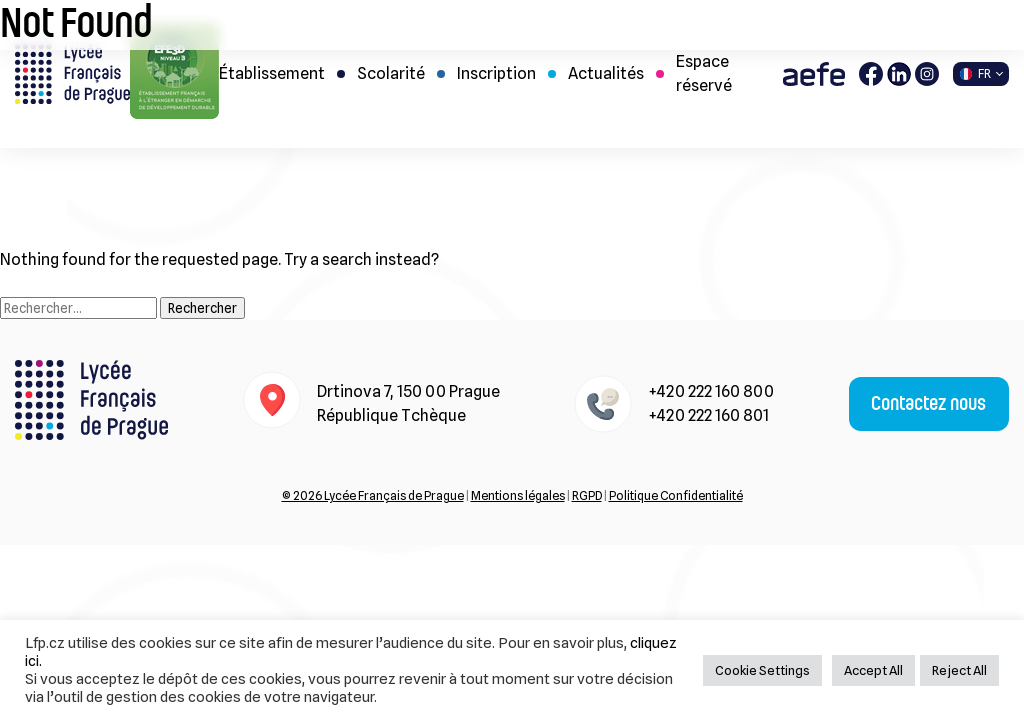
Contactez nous (928, 404)
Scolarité (391, 73)
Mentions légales (518, 495)
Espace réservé (704, 73)
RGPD (587, 495)
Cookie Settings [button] (762, 670)
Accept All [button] (873, 670)
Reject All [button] (959, 670)
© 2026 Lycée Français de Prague (373, 495)
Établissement (272, 73)
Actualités (606, 73)
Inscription (496, 73)
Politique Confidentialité (676, 495)
